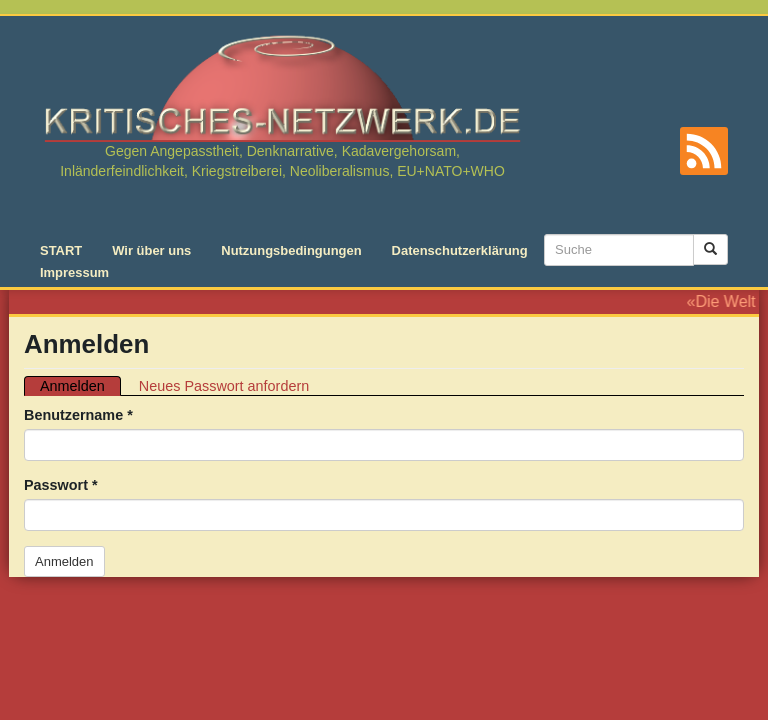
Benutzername (78, 415)
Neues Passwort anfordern (224, 386)
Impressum (74, 272)
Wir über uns (151, 250)
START (61, 250)
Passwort (61, 485)
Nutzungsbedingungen (291, 250)
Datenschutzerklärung (460, 250)
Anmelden (80, 386)
